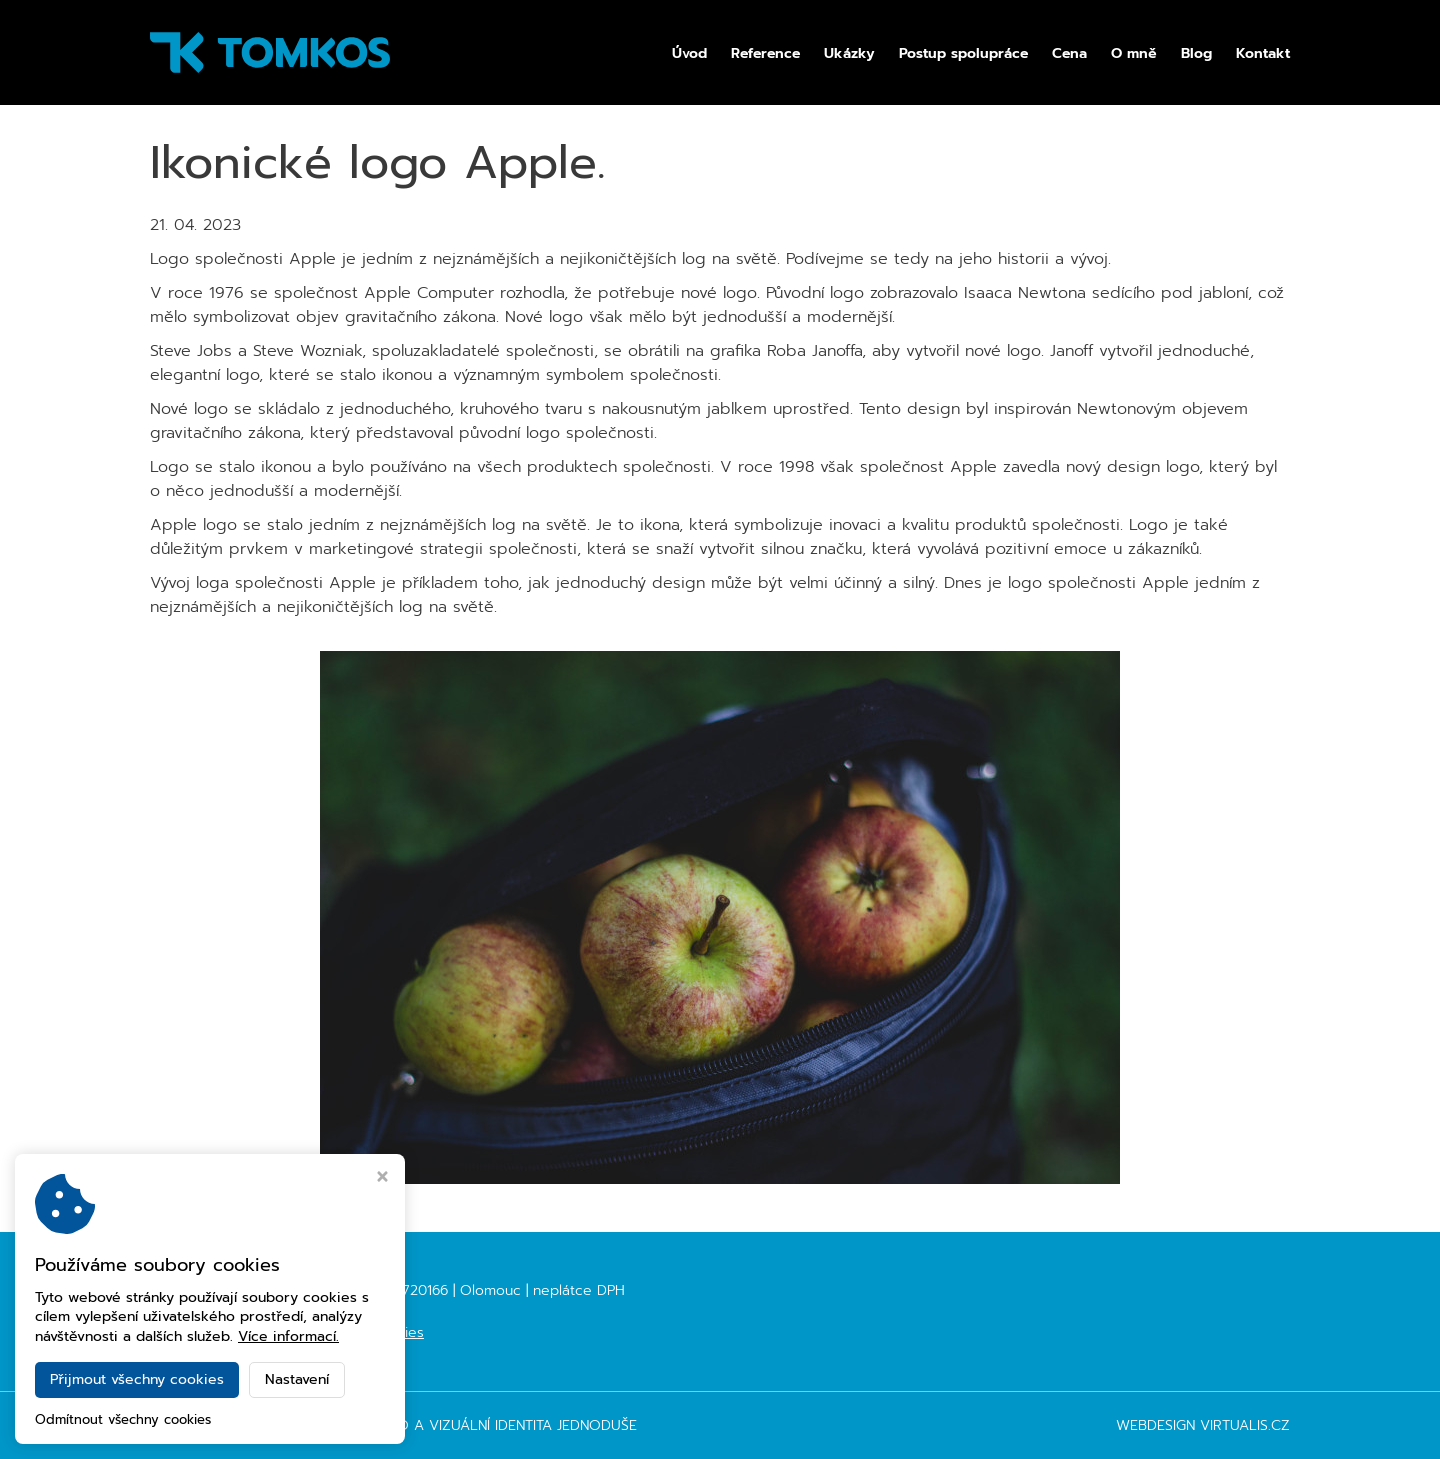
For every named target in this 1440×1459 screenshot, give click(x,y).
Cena (1069, 54)
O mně (1134, 54)
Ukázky (849, 54)
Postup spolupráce (963, 54)
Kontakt (1263, 54)
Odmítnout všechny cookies (123, 1420)
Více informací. (288, 1336)
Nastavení (297, 1379)
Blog (1196, 54)
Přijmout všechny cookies (137, 1379)
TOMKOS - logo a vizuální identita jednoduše (465, 1425)
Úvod (689, 54)
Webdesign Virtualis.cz (1203, 1425)
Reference (765, 54)
